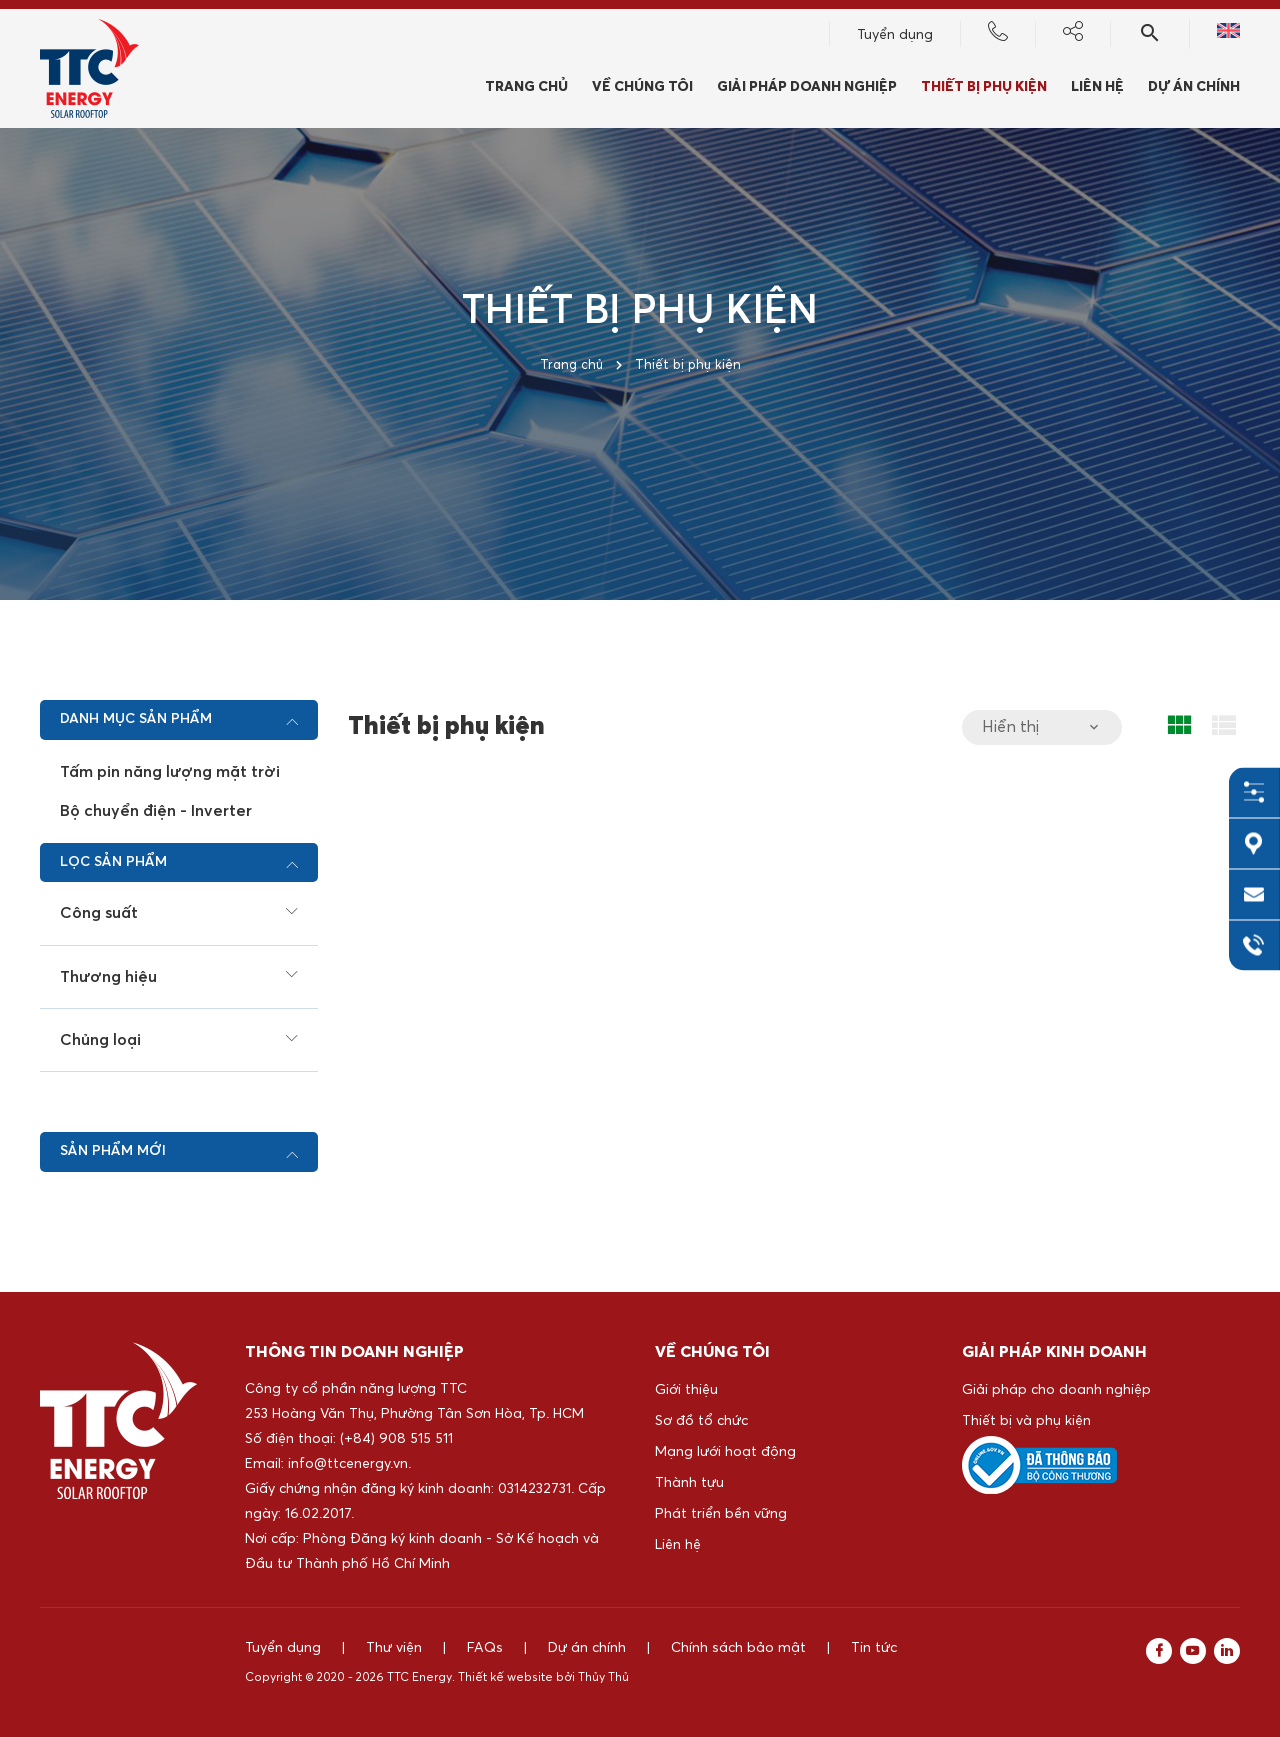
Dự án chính (1194, 87)
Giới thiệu (686, 1390)
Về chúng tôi (642, 87)
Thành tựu (689, 1483)
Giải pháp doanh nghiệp (807, 87)
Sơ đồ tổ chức (701, 1421)
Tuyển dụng (895, 35)
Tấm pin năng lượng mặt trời (170, 772)
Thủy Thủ (603, 1678)
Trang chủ (526, 87)
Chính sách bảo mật (738, 1648)
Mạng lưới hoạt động (725, 1452)
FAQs (485, 1648)
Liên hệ (678, 1545)
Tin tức (874, 1648)
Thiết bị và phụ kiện (1026, 1421)
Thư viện (394, 1648)
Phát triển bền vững (721, 1514)
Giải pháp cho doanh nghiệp (1056, 1390)
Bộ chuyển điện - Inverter (156, 811)
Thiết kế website (505, 1678)
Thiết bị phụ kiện (984, 87)
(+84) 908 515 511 (396, 1439)
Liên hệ (1097, 87)
